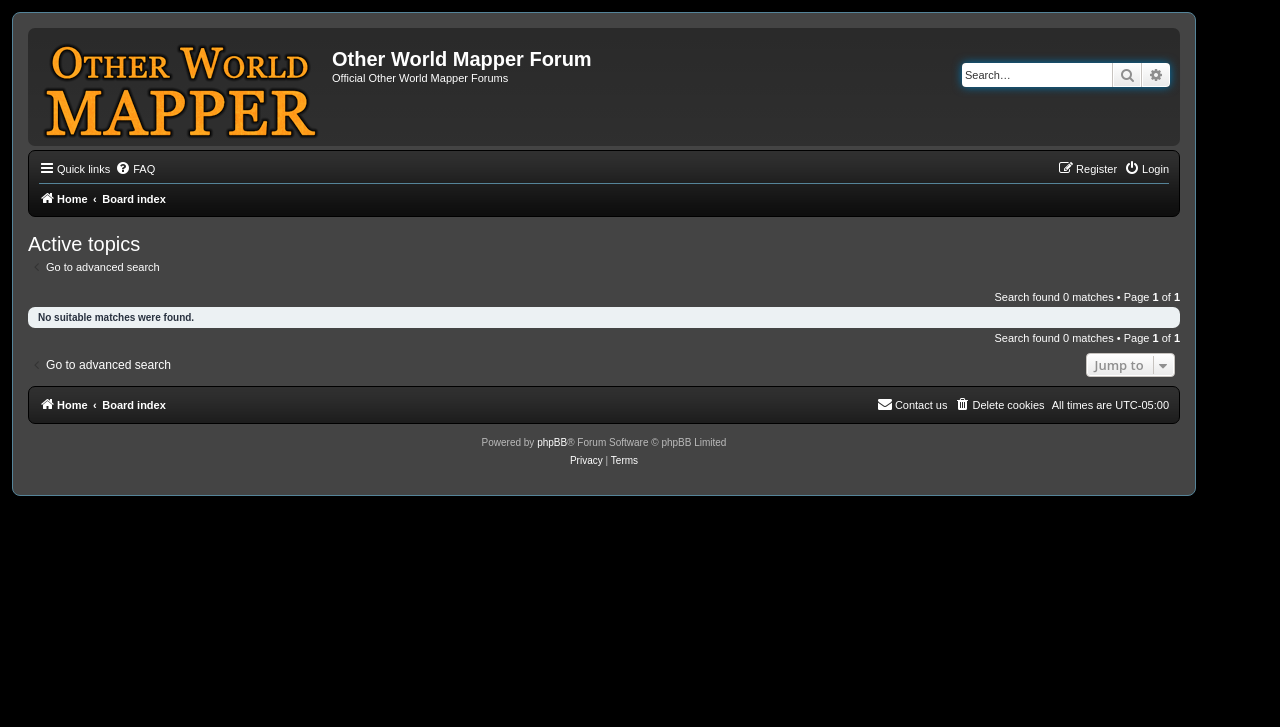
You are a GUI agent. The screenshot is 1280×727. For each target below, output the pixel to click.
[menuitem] (135, 169)
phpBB (552, 442)
